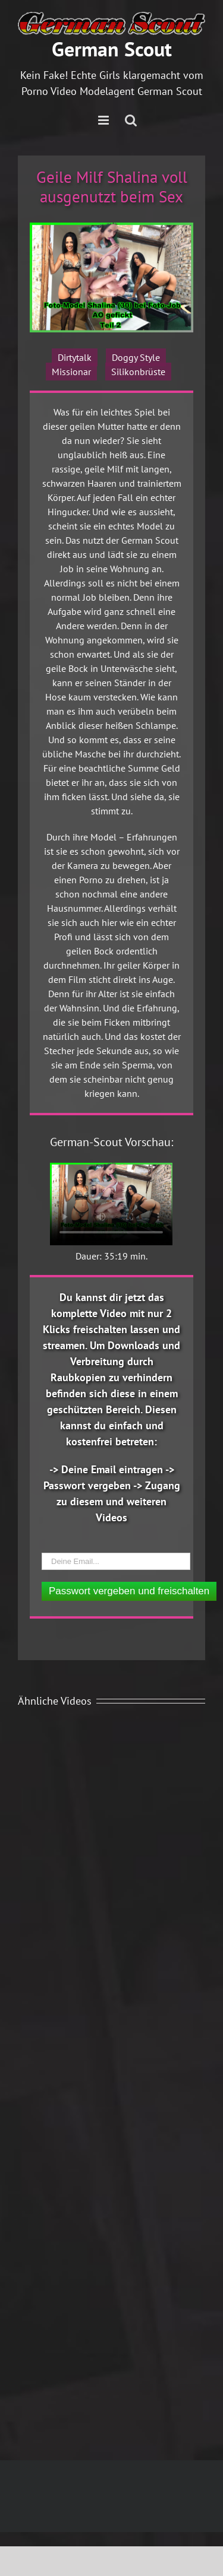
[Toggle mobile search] (131, 120)
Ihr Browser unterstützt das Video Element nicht (111, 1204)
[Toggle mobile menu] (104, 120)
